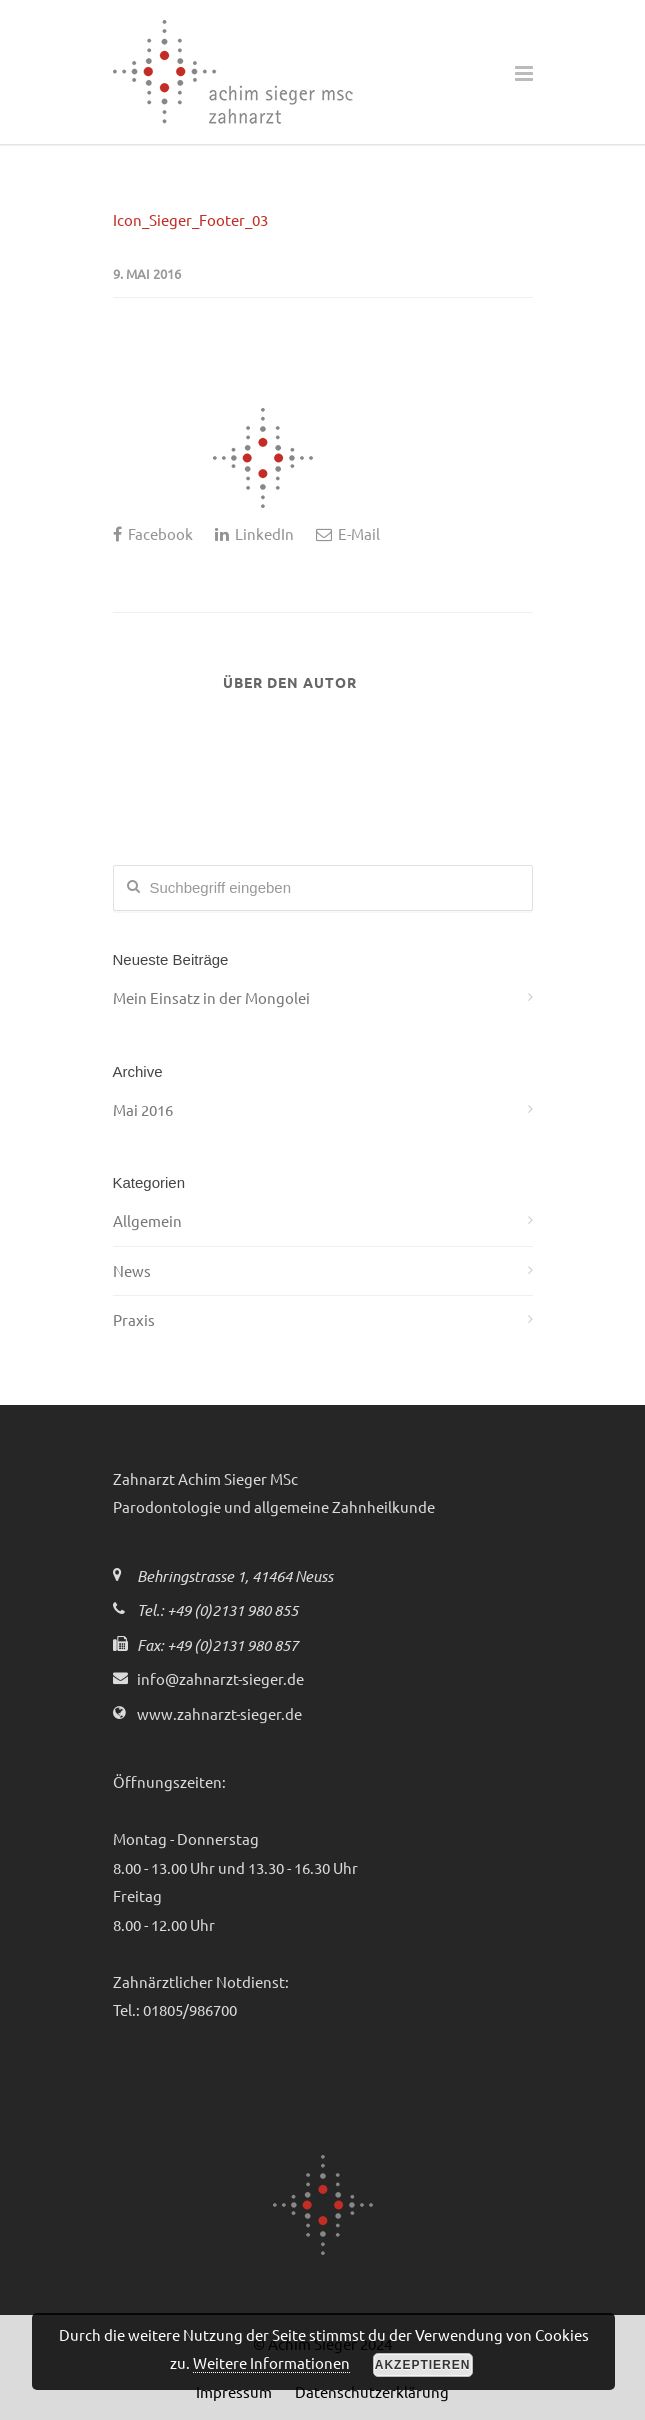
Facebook (153, 533)
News (132, 1270)
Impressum (234, 2391)
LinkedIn (254, 533)
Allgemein (147, 1220)
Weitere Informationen (271, 2362)
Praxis (134, 1319)
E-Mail (348, 533)
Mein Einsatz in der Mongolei (211, 997)
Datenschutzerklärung (372, 2391)
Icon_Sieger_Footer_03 (190, 219)
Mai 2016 (143, 1109)
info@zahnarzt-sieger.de (220, 1678)
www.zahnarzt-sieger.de (219, 1713)
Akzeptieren (423, 2365)
